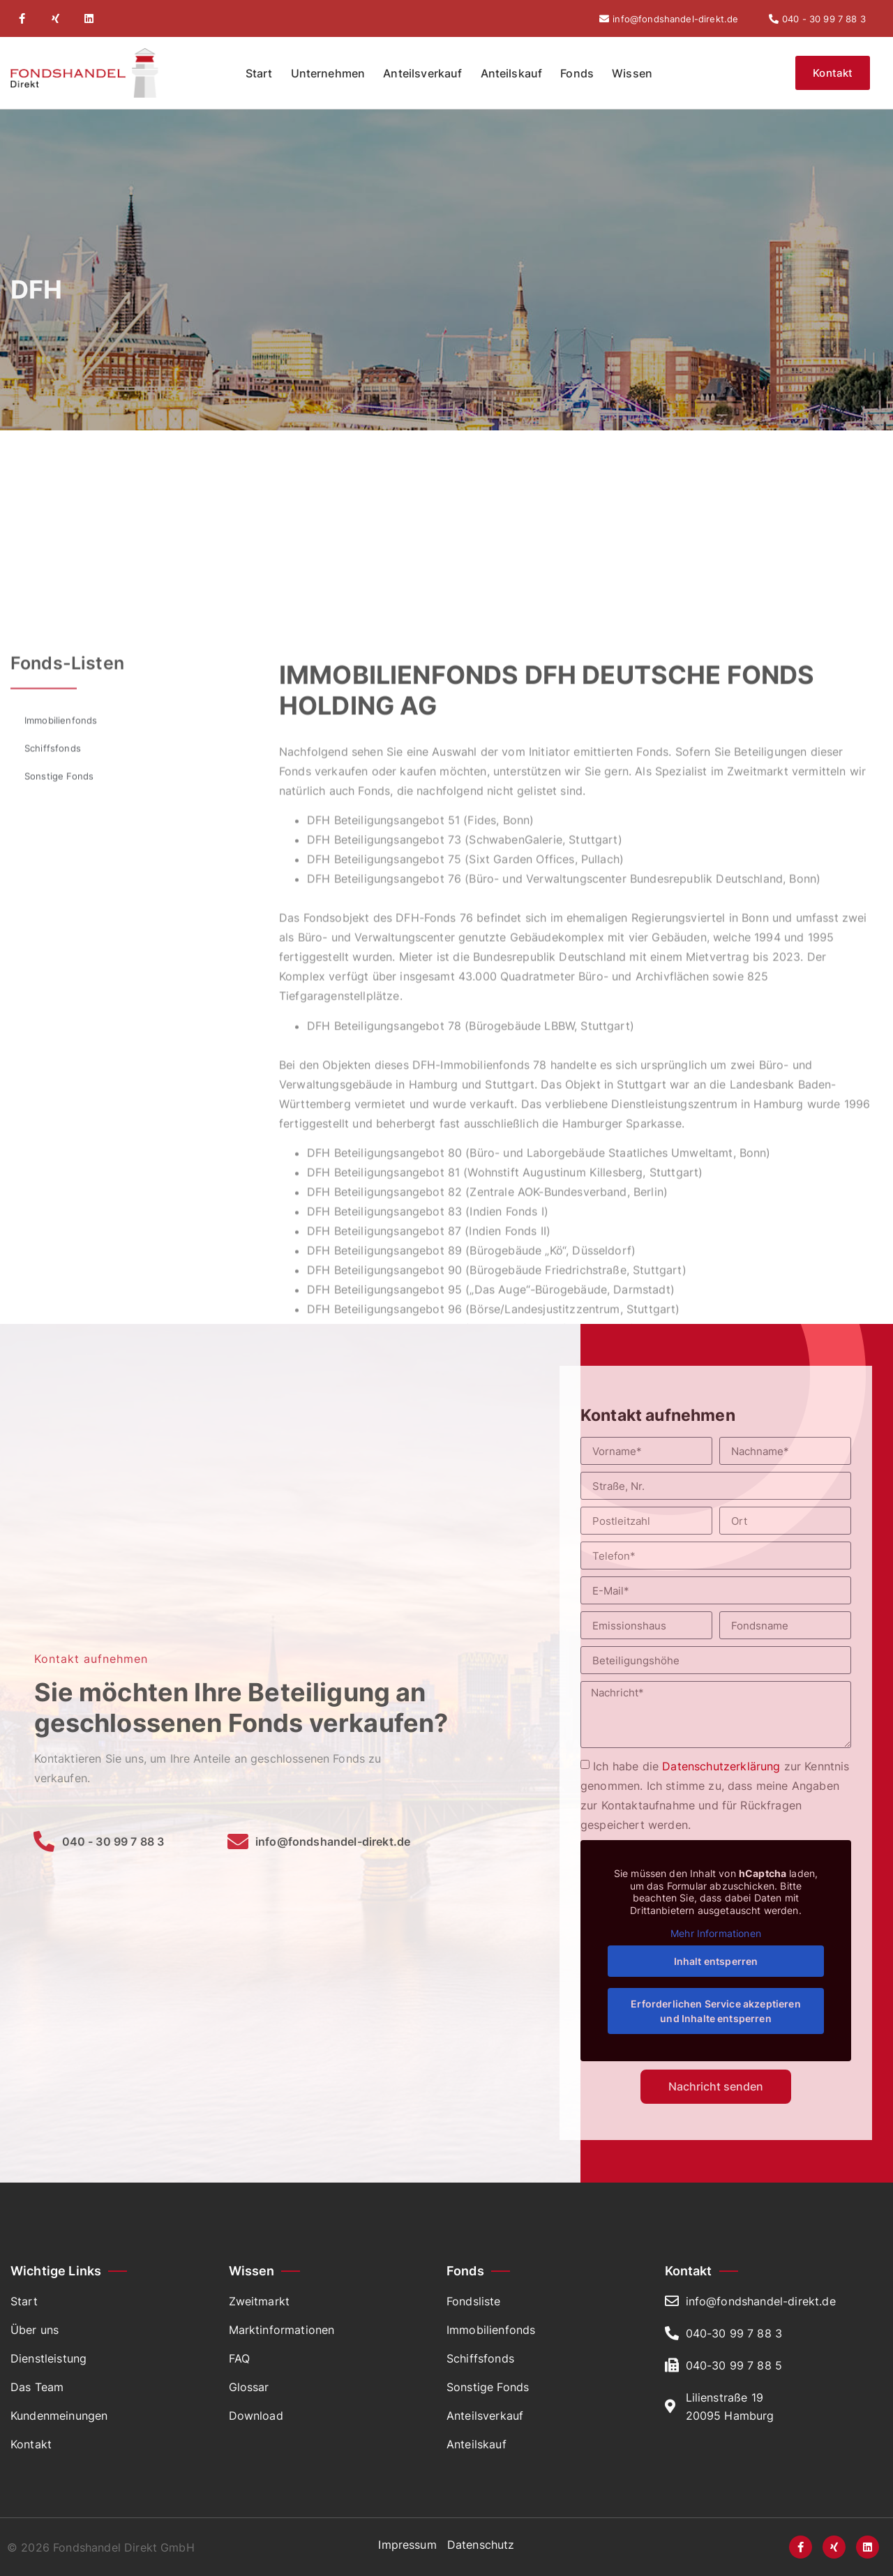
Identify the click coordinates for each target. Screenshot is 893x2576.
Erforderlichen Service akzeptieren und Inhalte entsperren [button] (715, 2011)
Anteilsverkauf (422, 73)
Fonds (577, 73)
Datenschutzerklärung (721, 1766)
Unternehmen (328, 73)
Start (259, 73)
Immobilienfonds (60, 1282)
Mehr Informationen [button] (715, 1933)
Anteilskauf (512, 73)
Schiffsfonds (52, 1310)
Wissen (632, 73)
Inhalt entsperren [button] (716, 1961)
